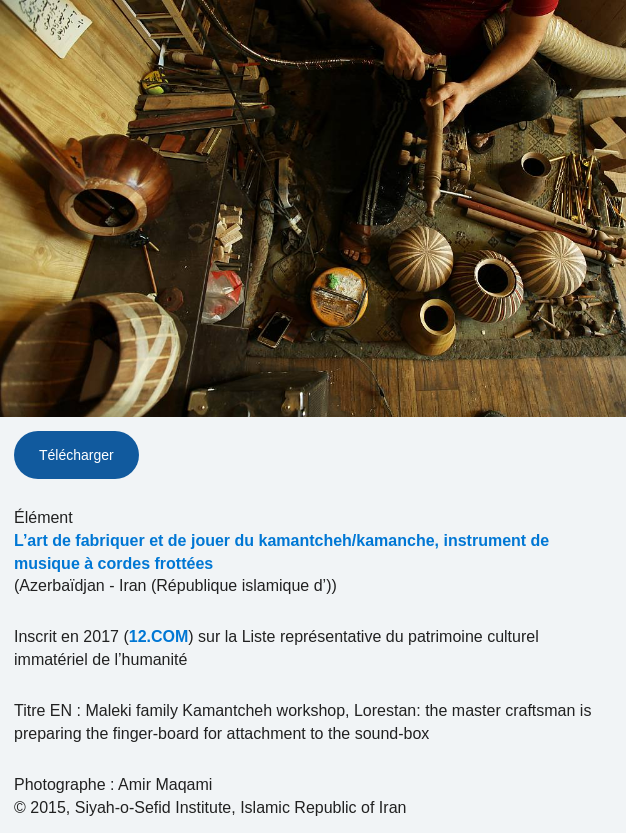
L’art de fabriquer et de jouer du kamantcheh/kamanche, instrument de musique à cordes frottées (281, 552)
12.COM (159, 636)
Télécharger (76, 455)
